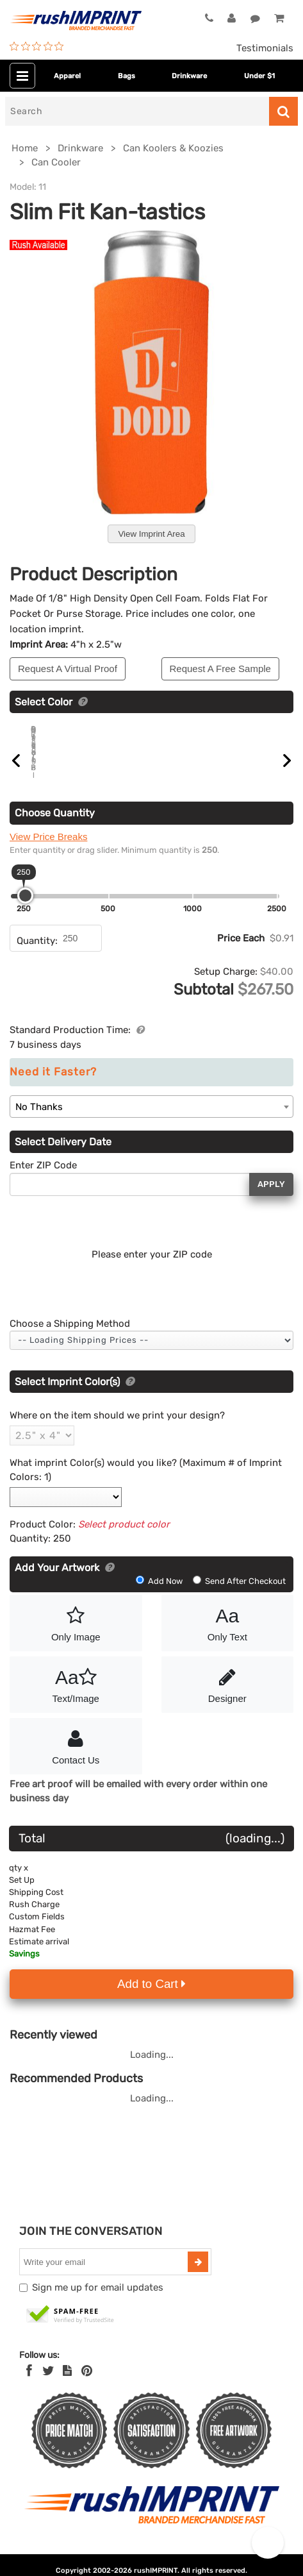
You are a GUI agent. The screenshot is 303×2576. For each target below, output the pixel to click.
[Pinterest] (86, 2385)
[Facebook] (29, 2385)
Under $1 (259, 76)
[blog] (67, 2385)
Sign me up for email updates (97, 2302)
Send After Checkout (239, 1596)
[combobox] (151, 1121)
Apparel (67, 76)
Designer (228, 1698)
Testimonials (264, 48)
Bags (126, 76)
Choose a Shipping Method (70, 1338)
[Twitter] (48, 2385)
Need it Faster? (53, 1087)
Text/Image (76, 1698)
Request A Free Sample (220, 668)
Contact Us (76, 1759)
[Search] (137, 111)
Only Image (76, 1636)
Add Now (160, 1596)
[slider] (25, 910)
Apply (271, 1199)
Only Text (228, 1636)
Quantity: (37, 955)
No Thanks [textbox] (39, 1121)
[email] (105, 2276)
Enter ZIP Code (43, 1180)
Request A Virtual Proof (67, 668)
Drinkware (189, 76)
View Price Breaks (48, 851)
